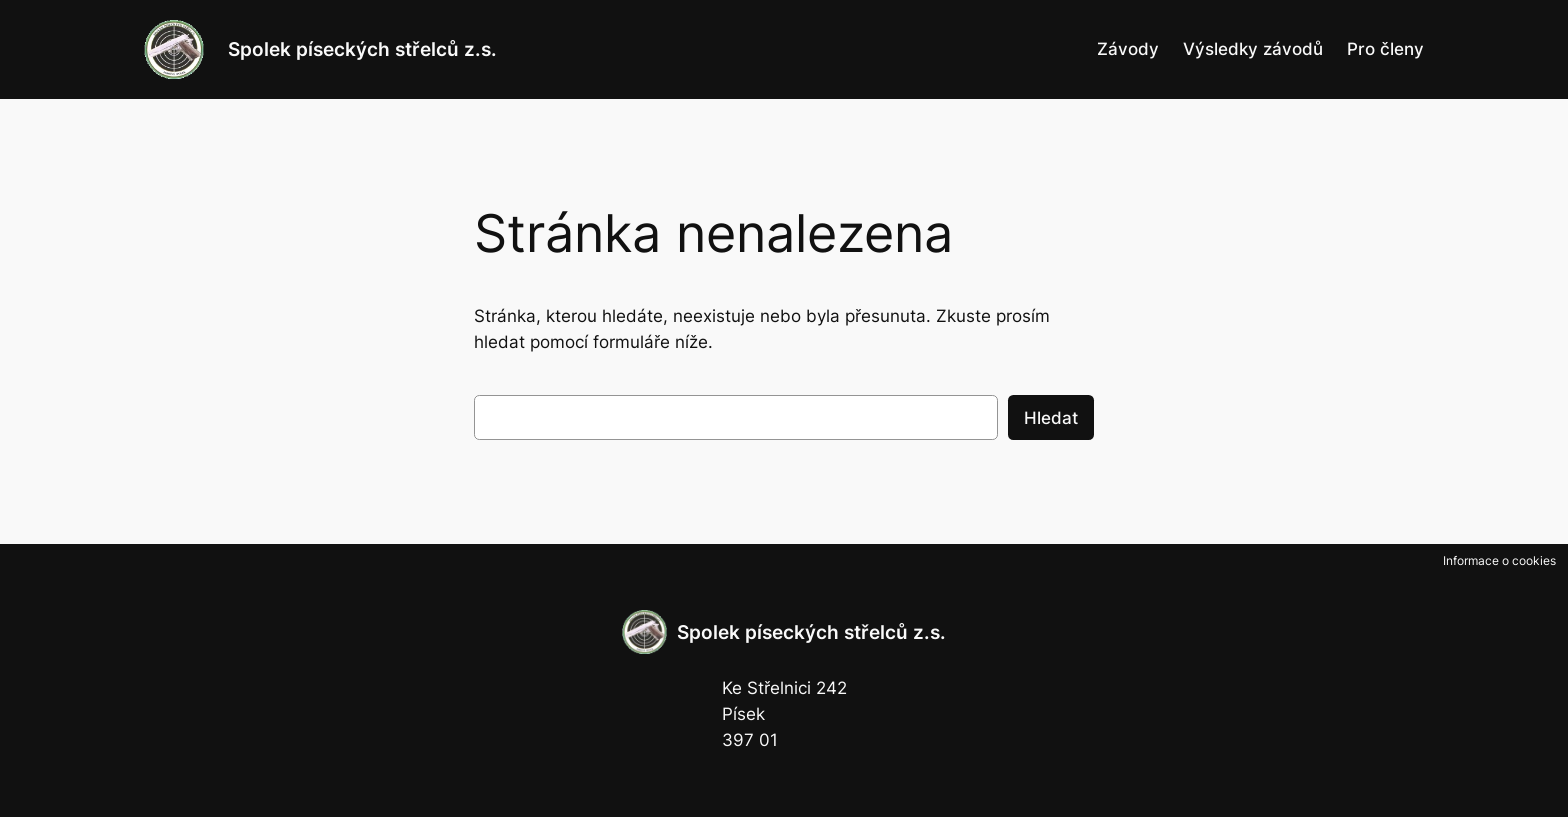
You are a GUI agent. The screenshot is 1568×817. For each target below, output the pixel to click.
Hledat (1051, 418)
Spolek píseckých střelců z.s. (362, 49)
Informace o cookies (1499, 560)
